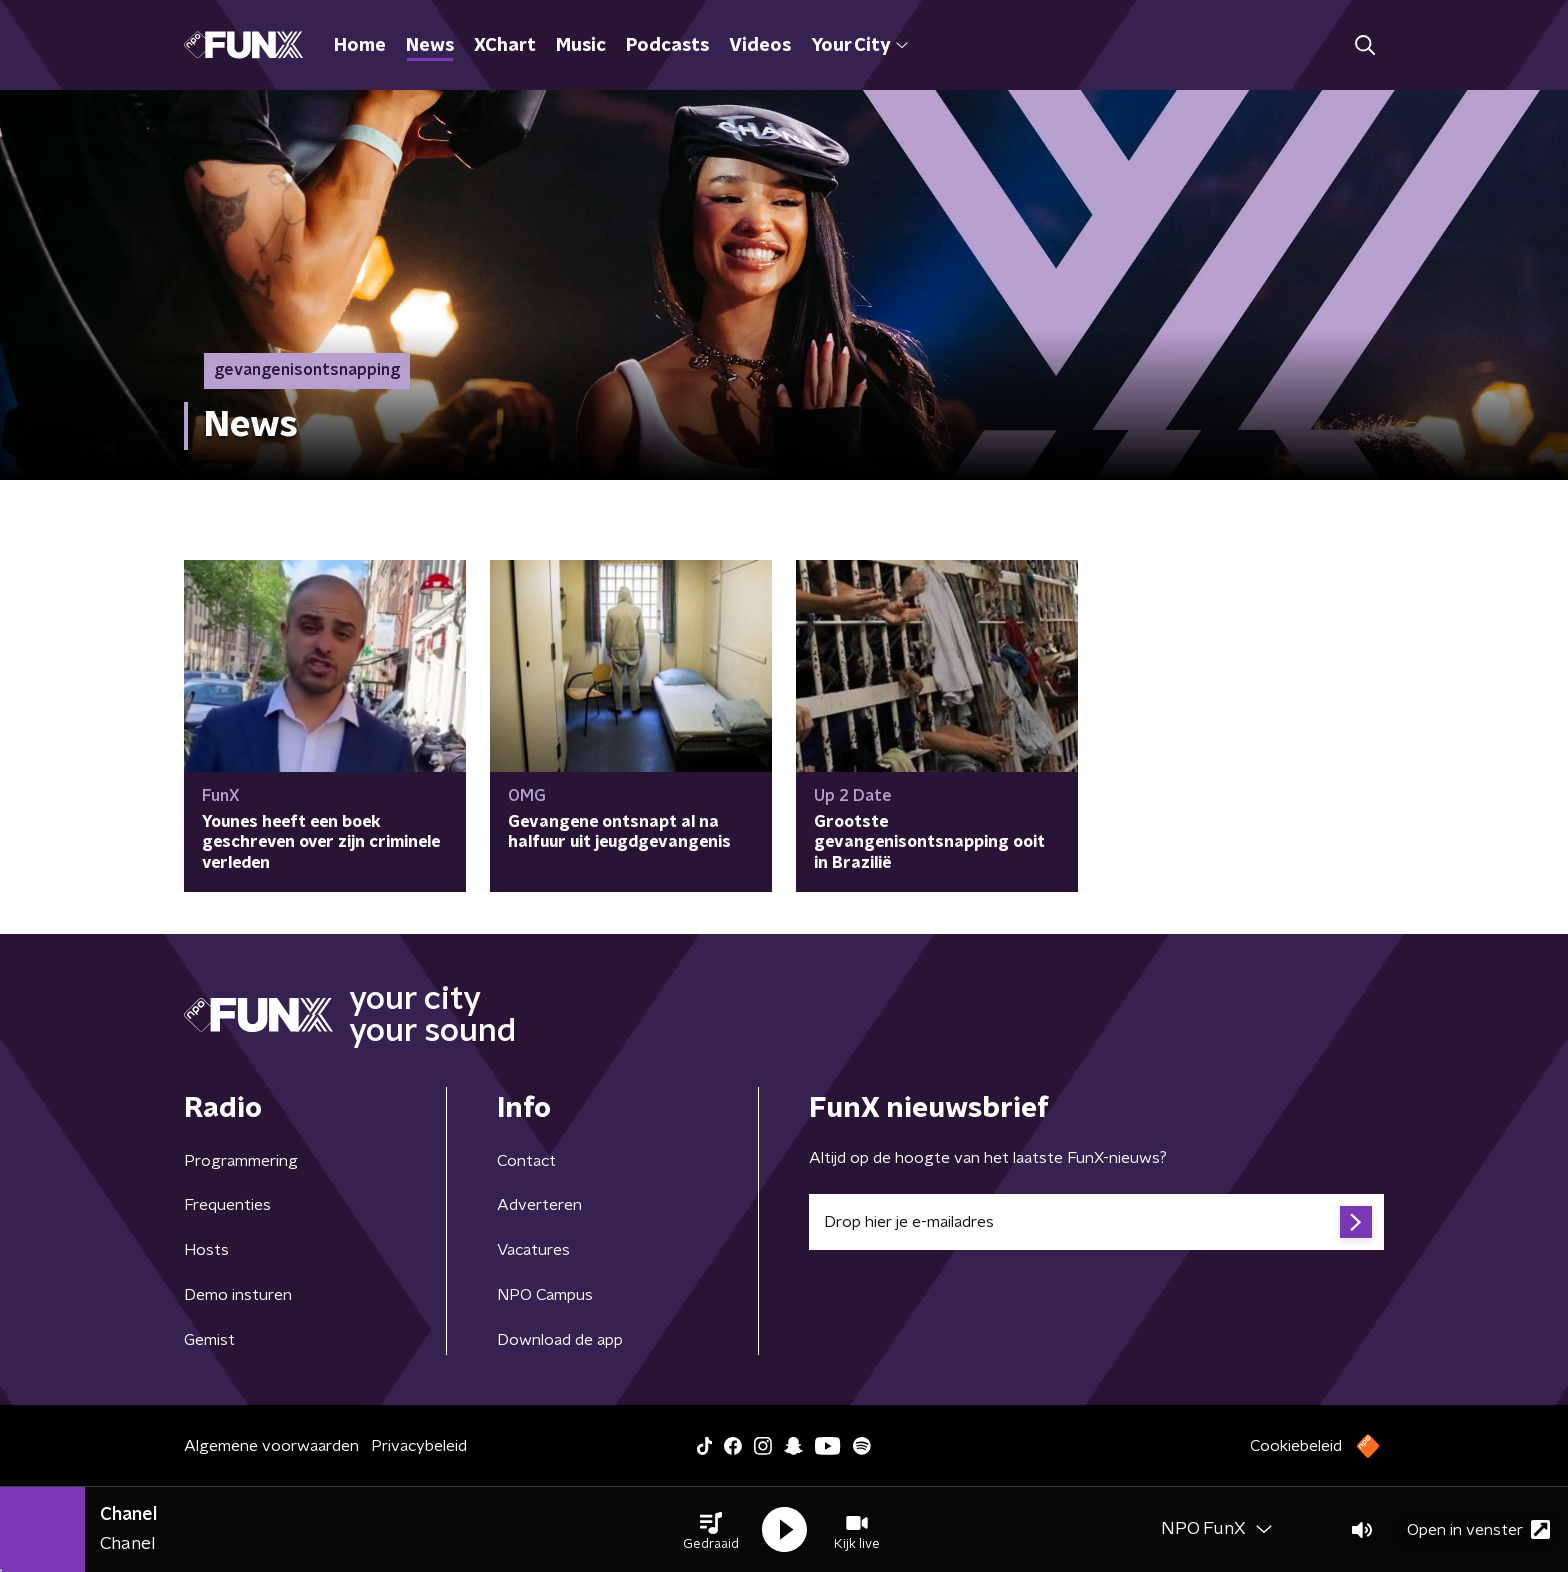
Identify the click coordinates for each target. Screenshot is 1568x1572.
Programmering (241, 1161)
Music (581, 46)
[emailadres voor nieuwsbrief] (1096, 1222)
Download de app (560, 1340)
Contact (526, 1161)
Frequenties (227, 1205)
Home (360, 46)
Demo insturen (238, 1295)
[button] (711, 1530)
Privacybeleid (419, 1446)
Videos (760, 46)
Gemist (209, 1340)
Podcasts (667, 46)
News (430, 46)
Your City (859, 46)
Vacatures (533, 1250)
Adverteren (539, 1205)
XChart (505, 46)
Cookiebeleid (1296, 1446)
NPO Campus (545, 1295)
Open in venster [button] (1478, 1529)
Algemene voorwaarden (271, 1446)
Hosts (206, 1250)
